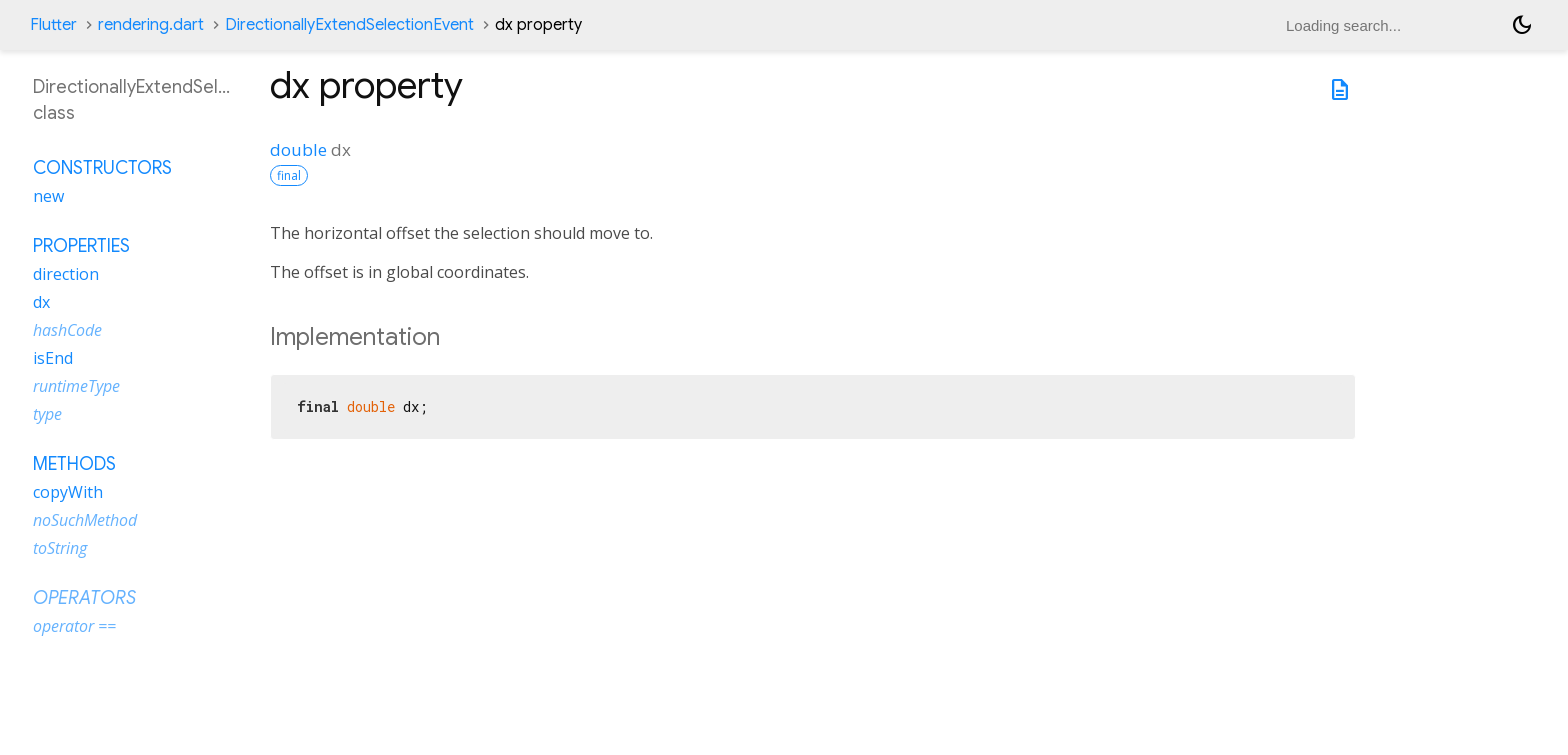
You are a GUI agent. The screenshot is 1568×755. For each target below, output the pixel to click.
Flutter (53, 25)
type (47, 414)
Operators (84, 598)
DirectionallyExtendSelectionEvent (349, 25)
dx (41, 302)
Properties (81, 246)
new (48, 196)
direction (66, 274)
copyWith (68, 492)
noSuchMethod (85, 520)
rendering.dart (151, 25)
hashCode (67, 330)
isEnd (53, 358)
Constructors (102, 168)
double (298, 149)
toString (60, 548)
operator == (74, 626)
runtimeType (76, 386)
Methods (74, 464)
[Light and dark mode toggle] (1522, 25)
